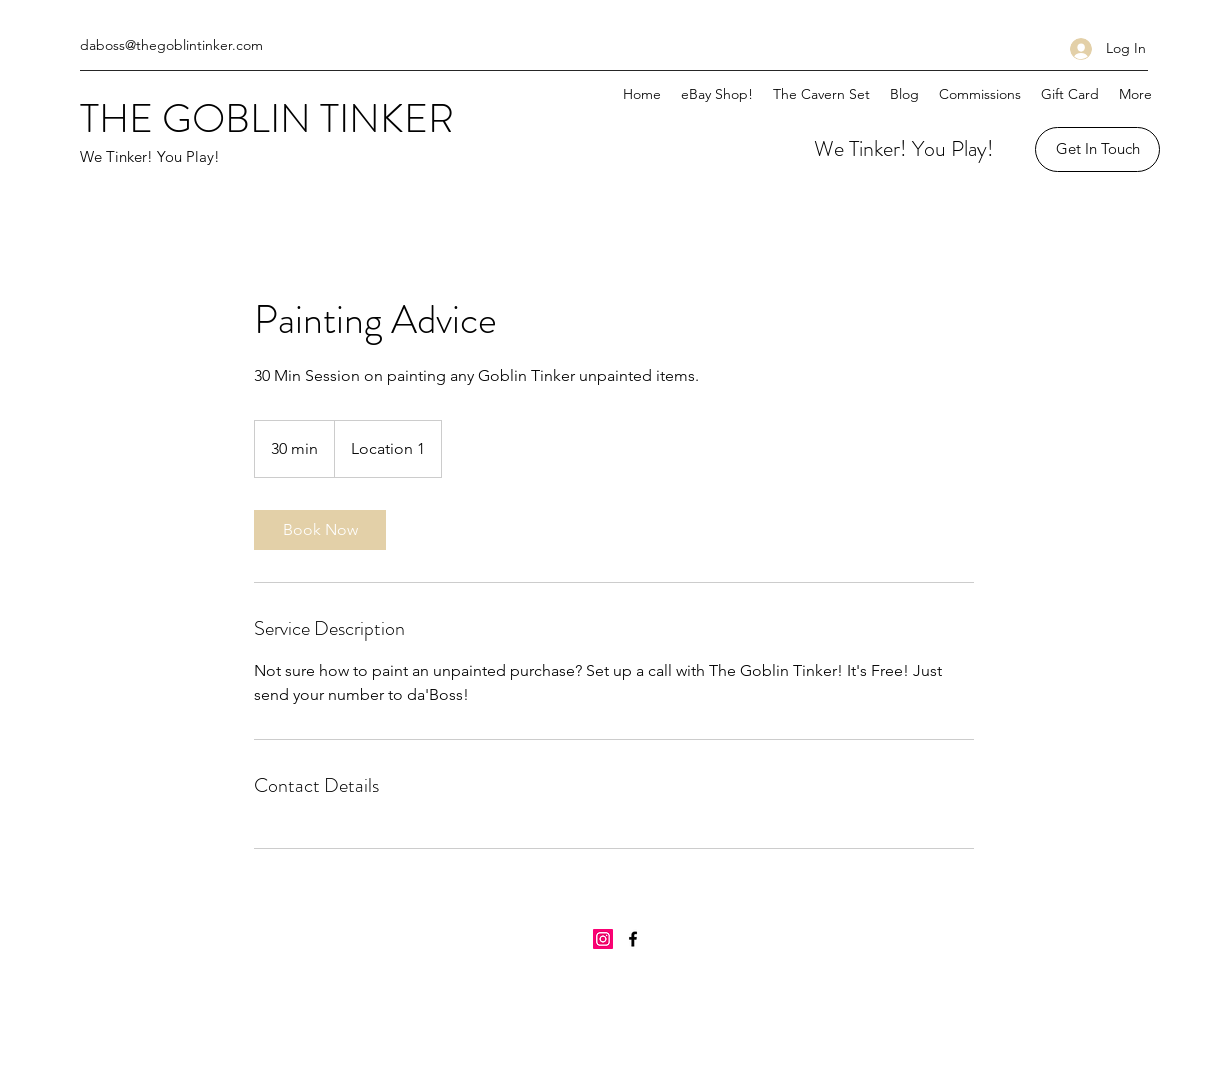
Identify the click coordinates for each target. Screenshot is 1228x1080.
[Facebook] (633, 939)
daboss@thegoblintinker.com (171, 45)
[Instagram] (603, 939)
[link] (320, 530)
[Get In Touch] (1097, 149)
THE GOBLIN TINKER (267, 118)
